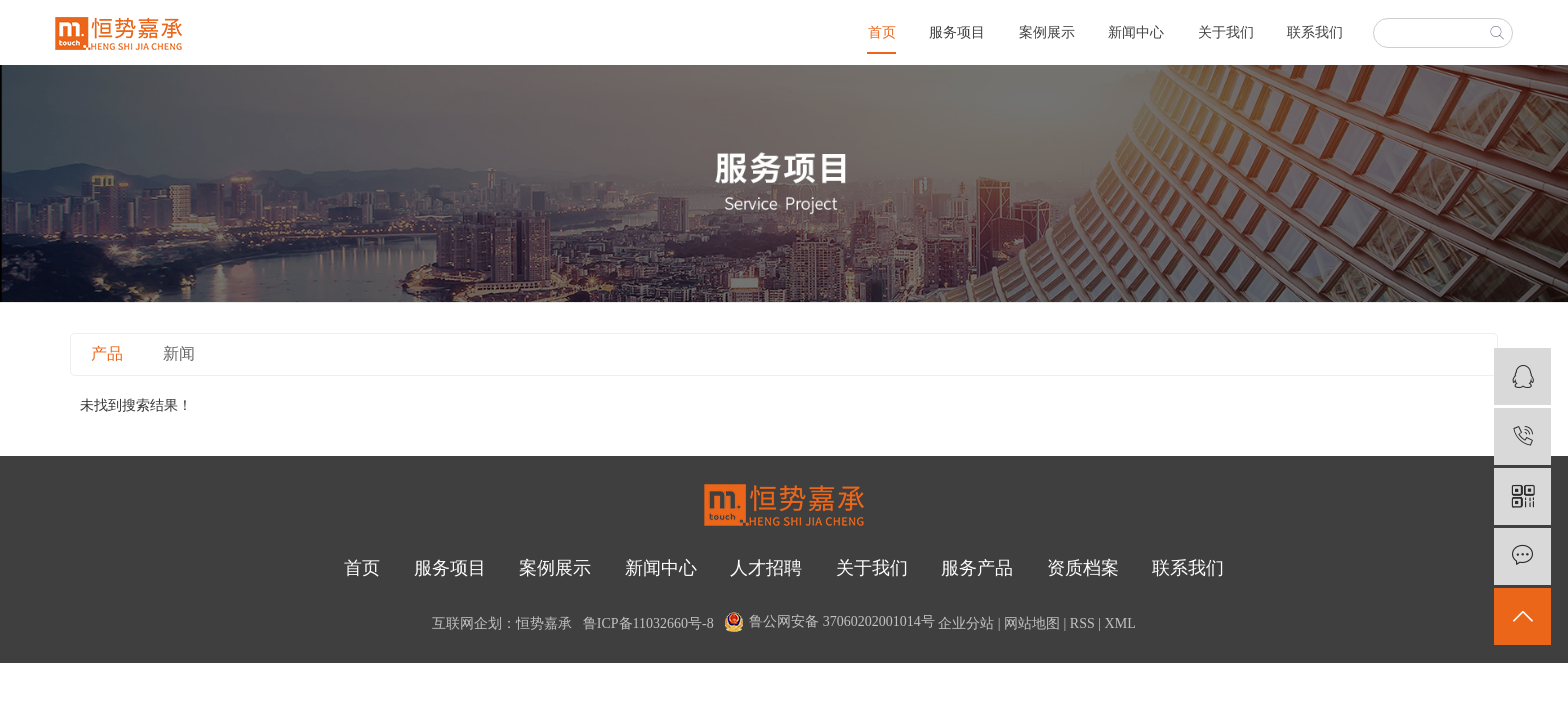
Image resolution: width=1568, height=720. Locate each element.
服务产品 (977, 568)
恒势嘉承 (544, 623)
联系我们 (1315, 32)
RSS (1082, 623)
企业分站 (966, 623)
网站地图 (1032, 623)
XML (1120, 623)
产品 (107, 353)
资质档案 (1083, 568)
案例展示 (1047, 32)
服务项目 (957, 32)
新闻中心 (1136, 32)
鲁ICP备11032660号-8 (648, 623)
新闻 (179, 353)
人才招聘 (766, 568)
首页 (882, 32)
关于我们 (1226, 32)
